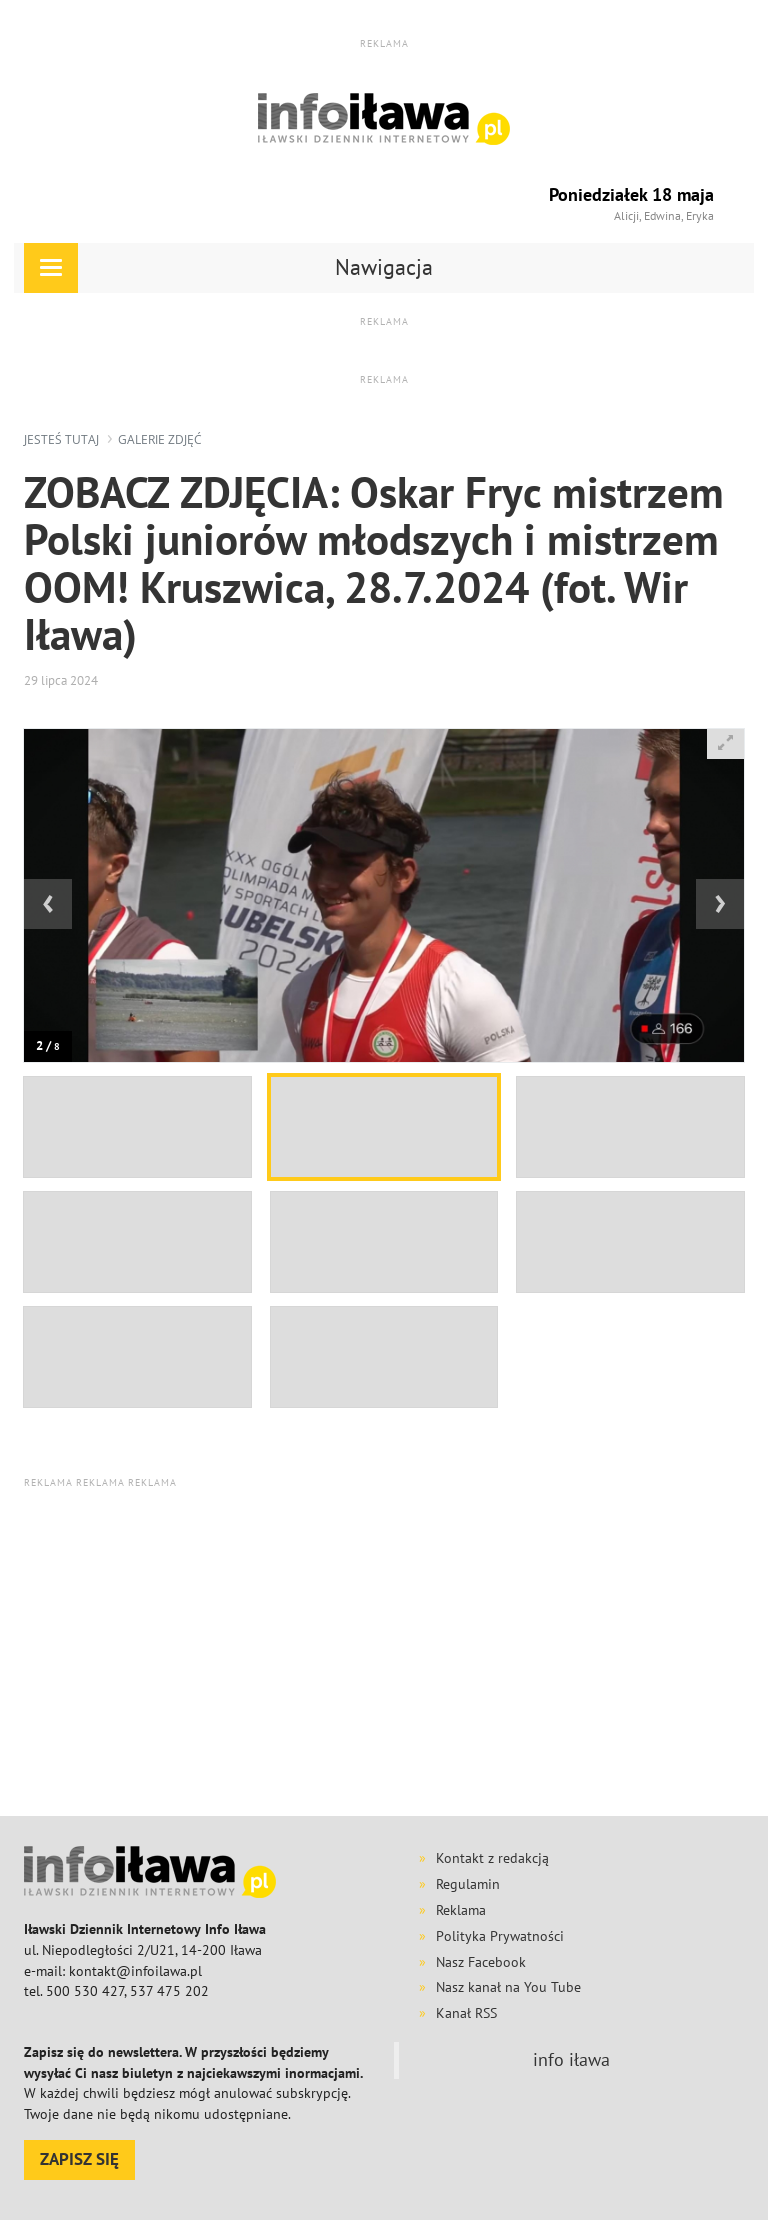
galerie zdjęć (160, 439)
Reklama (461, 1910)
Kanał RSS (466, 2013)
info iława (571, 2059)
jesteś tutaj (61, 439)
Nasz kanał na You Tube (508, 1987)
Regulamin (468, 1884)
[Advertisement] (396, 1652)
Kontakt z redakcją (492, 1858)
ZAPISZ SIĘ (79, 2159)
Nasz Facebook (481, 1962)
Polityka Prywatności (500, 1936)
